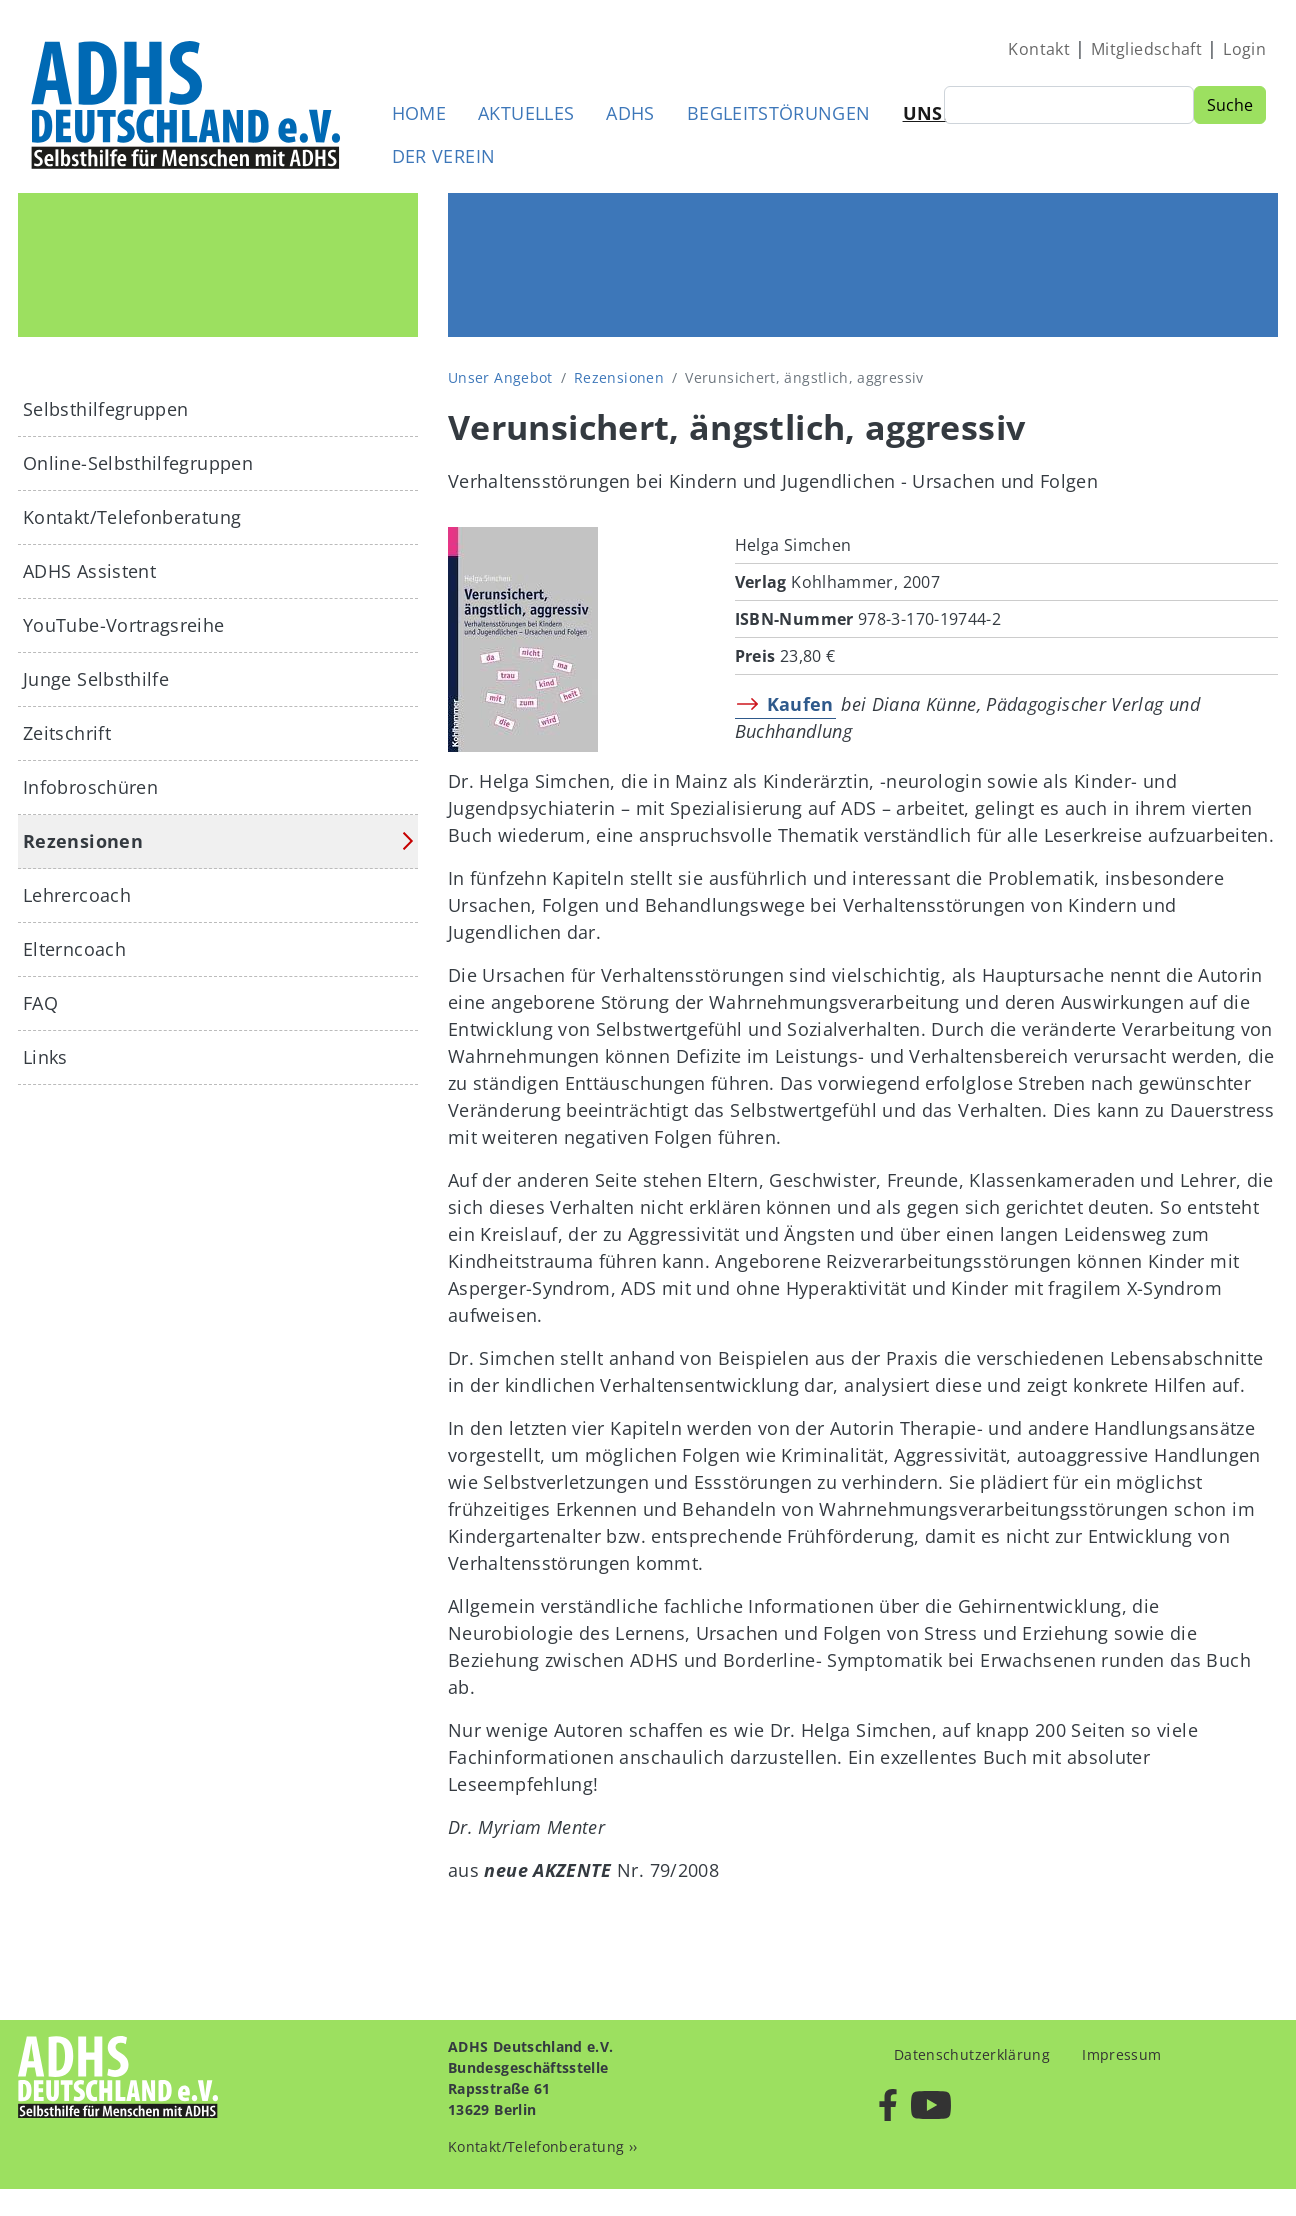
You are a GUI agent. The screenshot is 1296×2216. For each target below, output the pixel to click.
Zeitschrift (67, 733)
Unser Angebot (500, 377)
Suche (1230, 105)
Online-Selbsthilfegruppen (138, 463)
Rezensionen (619, 377)
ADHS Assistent (89, 571)
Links (45, 1057)
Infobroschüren (90, 787)
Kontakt (1039, 49)
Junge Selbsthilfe (96, 679)
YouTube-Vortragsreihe (124, 625)
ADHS (630, 113)
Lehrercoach (77, 895)
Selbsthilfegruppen (105, 409)
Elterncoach (74, 949)
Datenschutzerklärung (972, 2054)
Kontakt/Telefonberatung (132, 517)
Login (1244, 49)
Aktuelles (526, 113)
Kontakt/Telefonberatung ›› (542, 2146)
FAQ (40, 1003)
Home (419, 113)
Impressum (1121, 2054)
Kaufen (800, 704)
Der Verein (444, 156)
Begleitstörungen (779, 113)
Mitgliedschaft (1146, 49)
